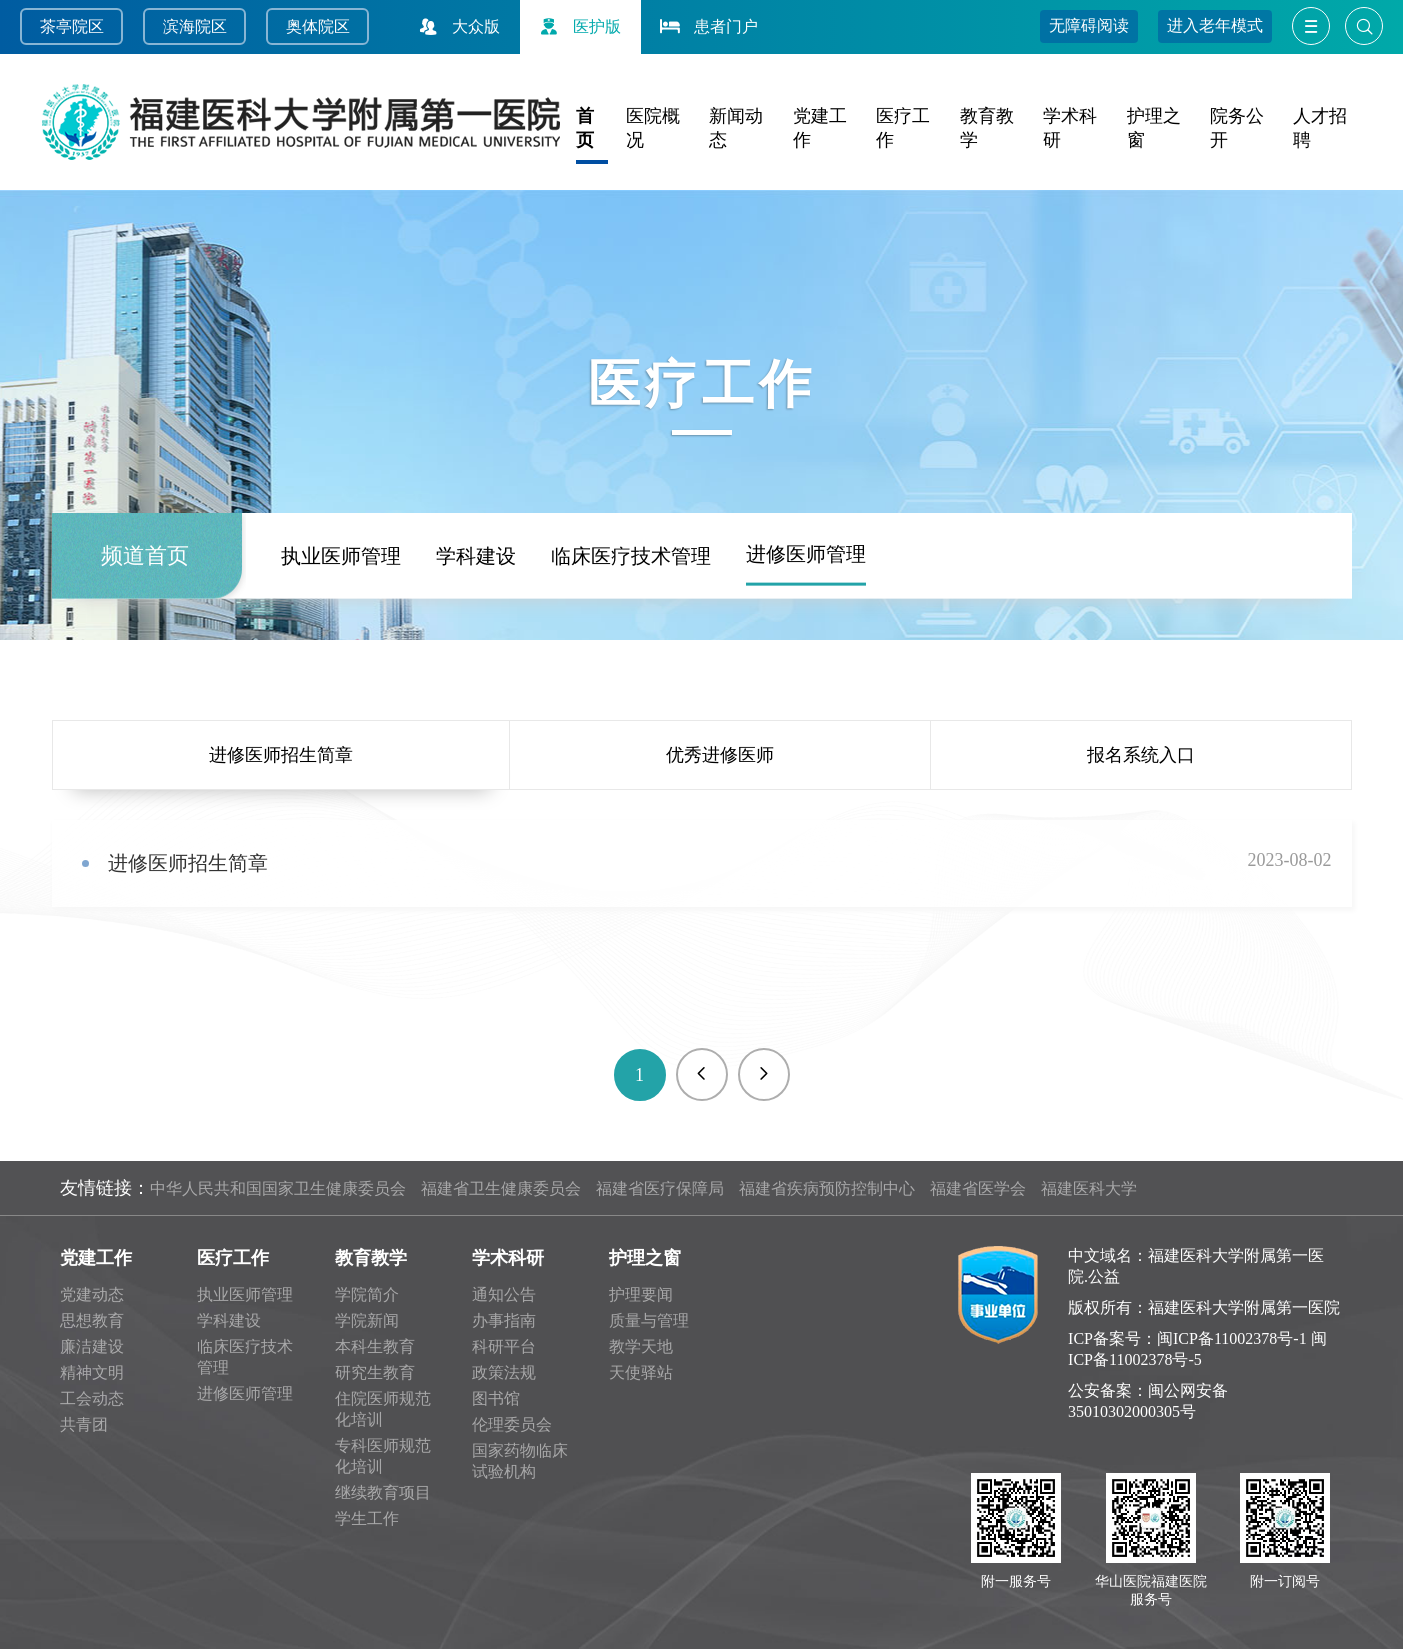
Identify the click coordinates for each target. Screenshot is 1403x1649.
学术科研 (508, 1258)
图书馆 (496, 1398)
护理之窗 (645, 1258)
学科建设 (476, 636)
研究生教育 (375, 1372)
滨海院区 (195, 26)
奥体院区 (318, 26)
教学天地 (641, 1346)
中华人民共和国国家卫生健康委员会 (278, 1188)
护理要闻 (641, 1294)
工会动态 (92, 1398)
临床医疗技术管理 (631, 636)
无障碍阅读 (1089, 25)
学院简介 (367, 1294)
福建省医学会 (978, 1188)
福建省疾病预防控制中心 (827, 1188)
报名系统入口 (1141, 755)
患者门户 (707, 26)
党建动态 (92, 1294)
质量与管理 (649, 1320)
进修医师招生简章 (281, 755)
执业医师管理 (341, 636)
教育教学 (371, 1258)
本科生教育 (375, 1346)
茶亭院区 (72, 26)
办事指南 (504, 1320)
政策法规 (504, 1372)
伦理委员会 (512, 1424)
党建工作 (96, 1258)
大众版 (457, 26)
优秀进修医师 (720, 755)
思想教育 (92, 1320)
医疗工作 (233, 1258)
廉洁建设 (92, 1346)
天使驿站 (641, 1372)
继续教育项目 (383, 1492)
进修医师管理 (806, 634)
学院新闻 (367, 1320)
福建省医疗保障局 (660, 1188)
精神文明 (92, 1372)
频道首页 (145, 635)
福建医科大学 (1089, 1188)
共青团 (84, 1424)
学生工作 (367, 1518)
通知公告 (504, 1294)
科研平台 (504, 1346)
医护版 (578, 26)
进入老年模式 (1215, 25)
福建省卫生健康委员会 (501, 1188)
